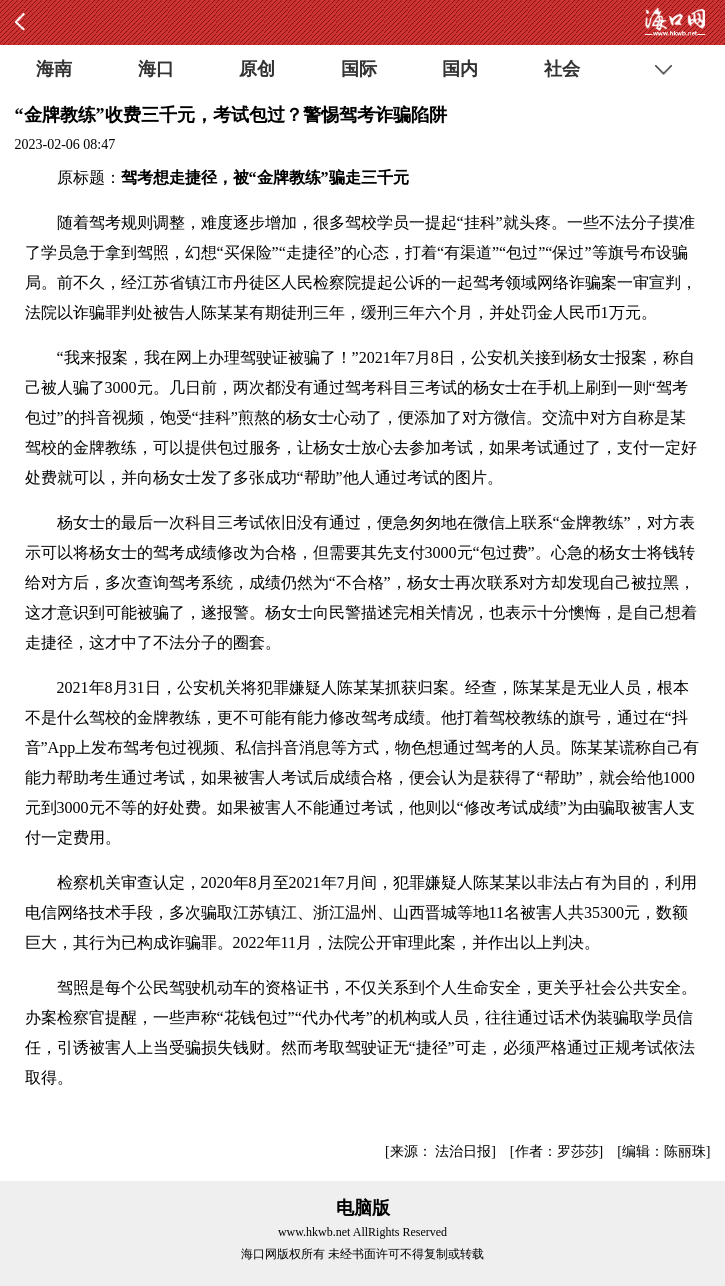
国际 (359, 69)
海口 (156, 69)
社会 (562, 69)
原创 (257, 69)
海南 (54, 69)
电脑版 (363, 1208)
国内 (460, 69)
